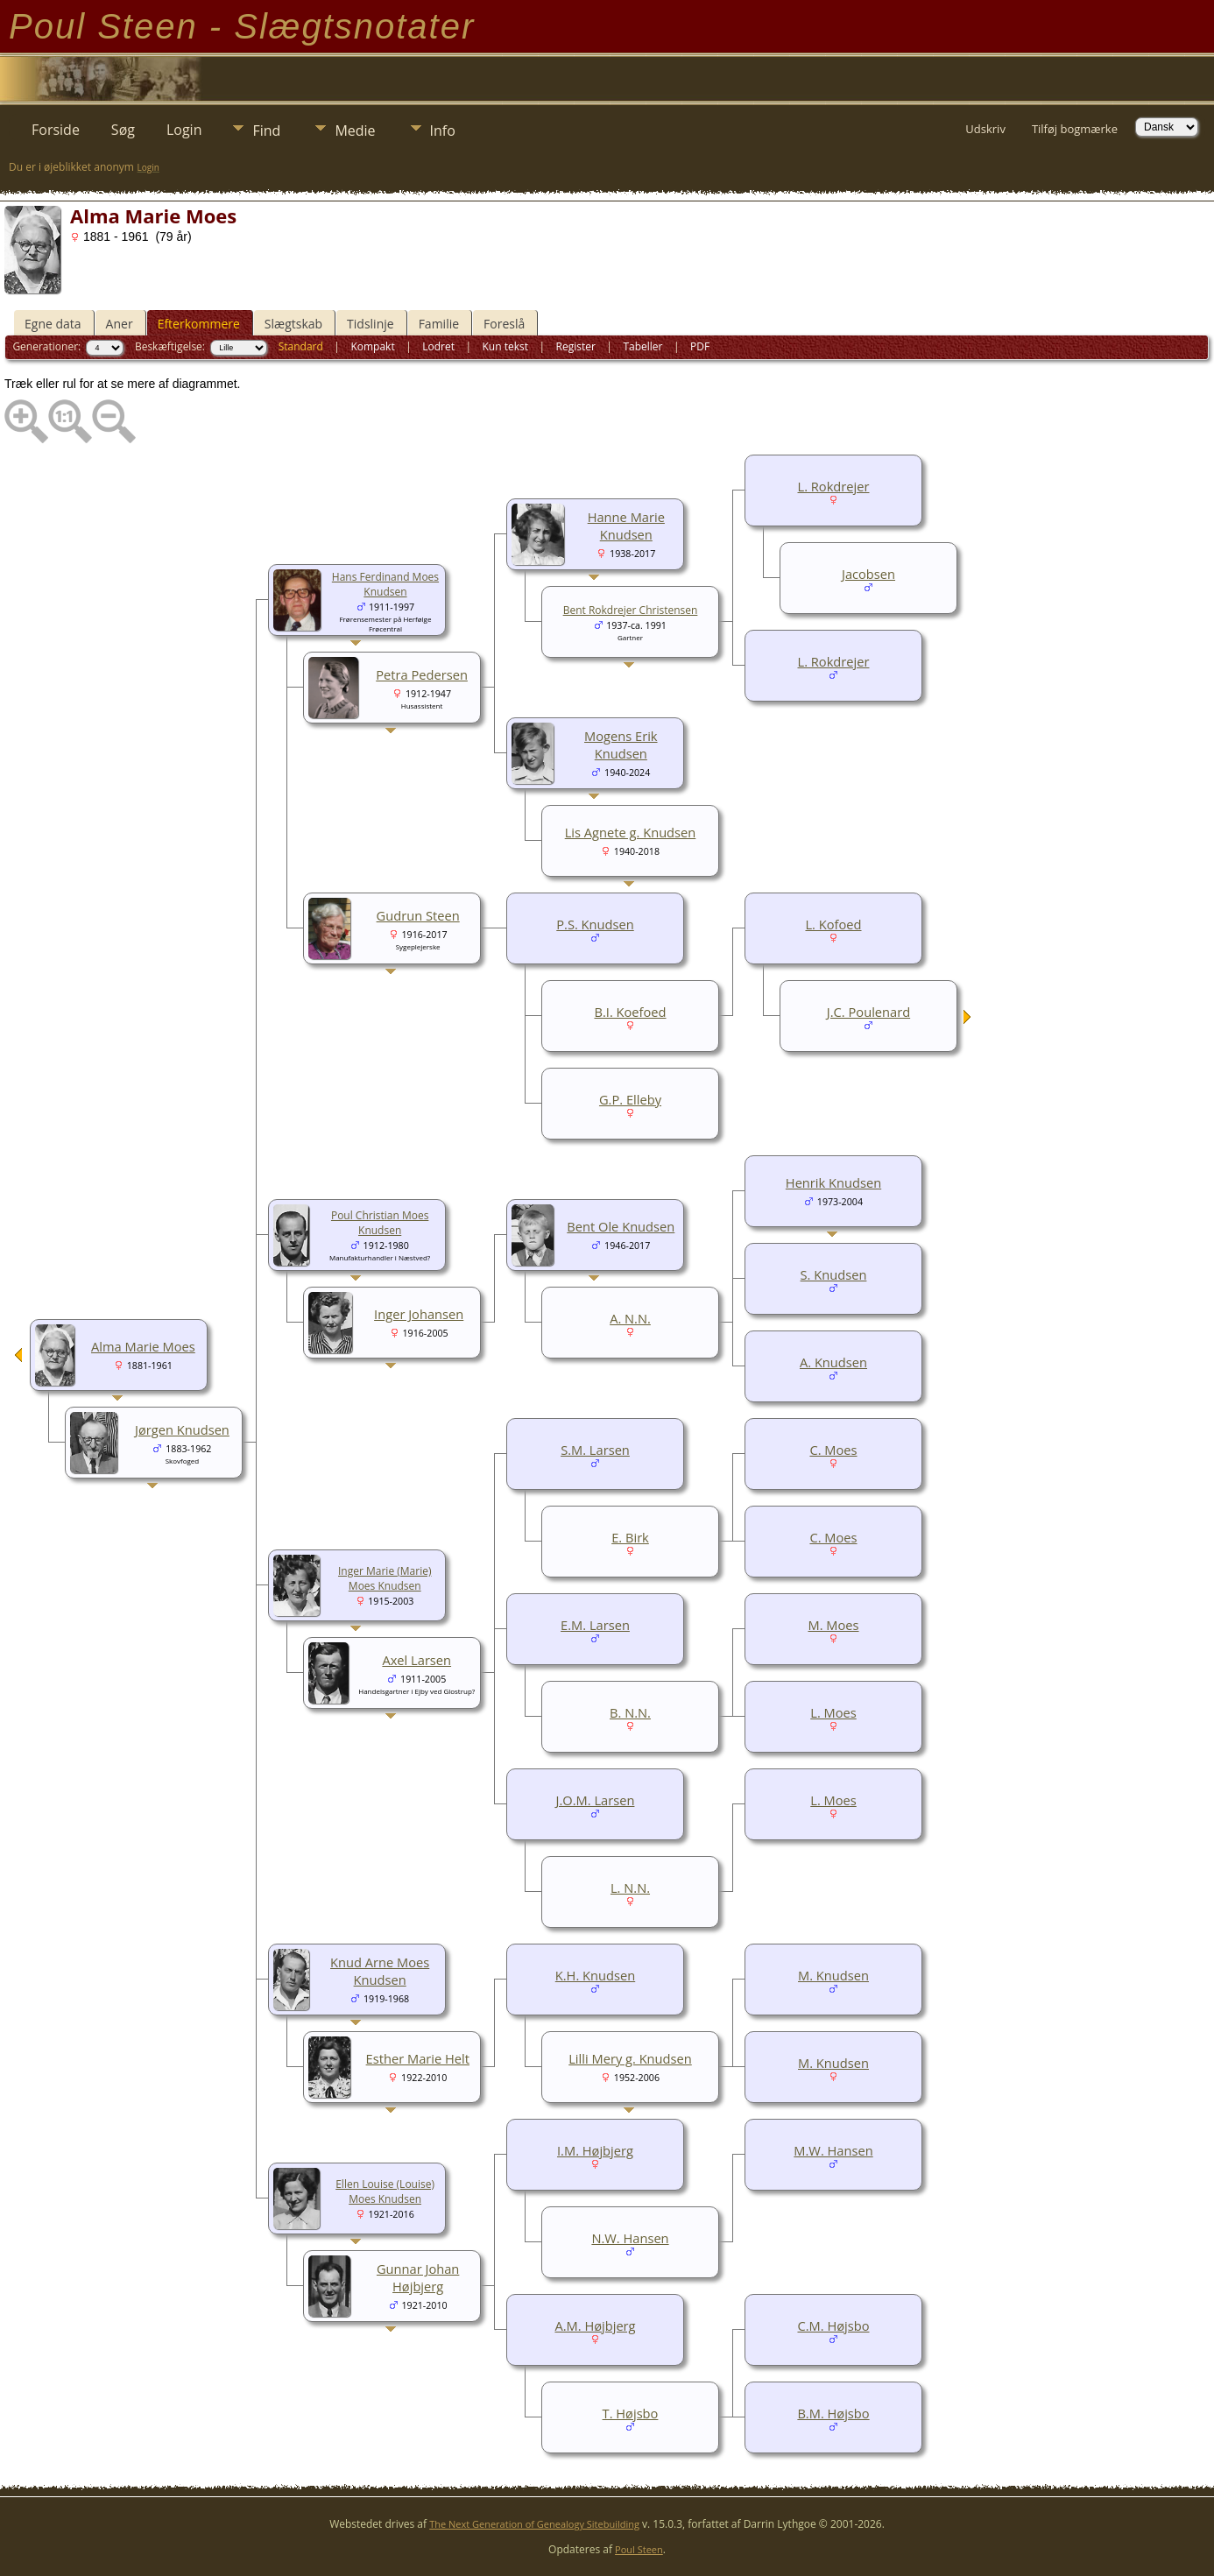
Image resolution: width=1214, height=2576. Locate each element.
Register (576, 346)
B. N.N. (630, 1712)
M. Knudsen (833, 1975)
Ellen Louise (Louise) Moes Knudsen (384, 2191)
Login (184, 129)
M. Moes (833, 1625)
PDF (699, 346)
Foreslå (504, 323)
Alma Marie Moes (143, 1346)
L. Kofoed (833, 924)
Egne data (53, 323)
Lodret (438, 346)
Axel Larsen (416, 1660)
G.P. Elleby (630, 1099)
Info (442, 130)
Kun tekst (505, 346)
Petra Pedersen (422, 674)
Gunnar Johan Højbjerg (418, 2277)
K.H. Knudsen (595, 1975)
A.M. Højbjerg (594, 2325)
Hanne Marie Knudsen (626, 525)
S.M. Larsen (595, 1449)
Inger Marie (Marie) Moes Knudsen (384, 1578)
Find (266, 130)
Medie (355, 130)
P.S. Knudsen (594, 924)
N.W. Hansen (629, 2238)
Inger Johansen (418, 1314)
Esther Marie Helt (417, 2058)
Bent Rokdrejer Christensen (630, 610)
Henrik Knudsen (833, 1182)
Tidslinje (370, 323)
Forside (56, 129)
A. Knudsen (833, 1362)
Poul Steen (639, 2549)
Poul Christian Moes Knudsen (379, 1223)
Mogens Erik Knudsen (621, 744)
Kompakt (372, 346)
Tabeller (642, 346)
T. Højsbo (631, 2413)
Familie (439, 323)
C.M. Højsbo (833, 2325)
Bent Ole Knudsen (620, 1226)
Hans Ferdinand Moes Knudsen (385, 584)
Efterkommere (199, 323)
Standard (301, 346)
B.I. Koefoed (630, 1011)
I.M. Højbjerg (595, 2150)
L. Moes (833, 1712)
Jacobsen (868, 573)
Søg (123, 129)
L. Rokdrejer (834, 486)
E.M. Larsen (595, 1625)
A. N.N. (630, 1318)
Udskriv (985, 129)
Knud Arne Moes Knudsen (379, 1970)
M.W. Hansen (833, 2150)
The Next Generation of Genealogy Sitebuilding (534, 2523)
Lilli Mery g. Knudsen (630, 2058)
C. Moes (833, 1449)
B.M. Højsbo (833, 2413)
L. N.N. (630, 1887)
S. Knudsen (834, 1274)
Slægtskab (293, 323)
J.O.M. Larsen (595, 1800)
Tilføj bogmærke (1075, 129)
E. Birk (630, 1537)
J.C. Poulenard (868, 1011)
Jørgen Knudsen (182, 1429)
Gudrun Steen (418, 915)
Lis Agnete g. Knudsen (630, 832)
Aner (119, 323)
